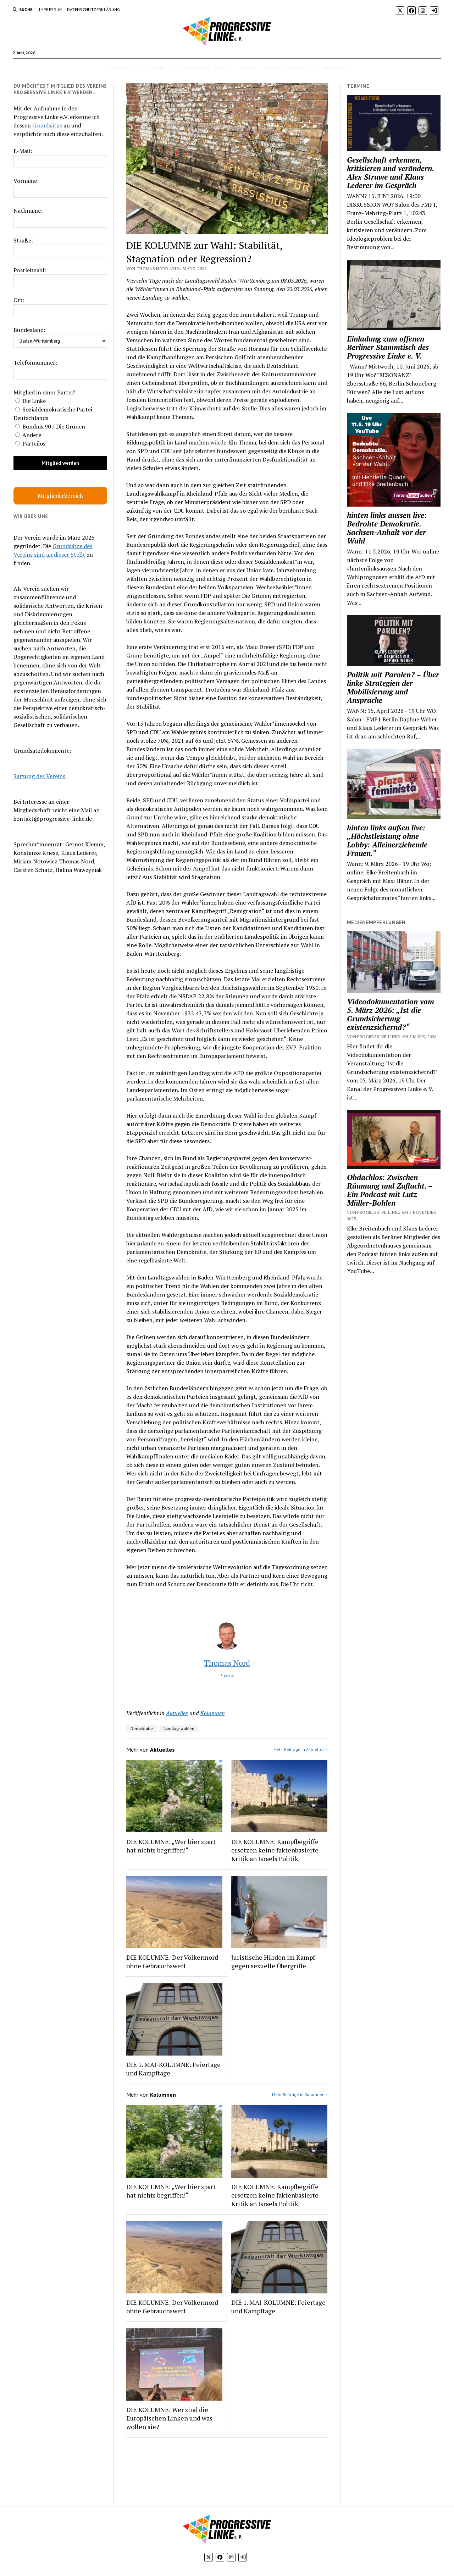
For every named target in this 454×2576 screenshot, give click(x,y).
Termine (223, 67)
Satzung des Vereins (39, 776)
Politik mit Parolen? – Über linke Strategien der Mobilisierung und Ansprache (393, 687)
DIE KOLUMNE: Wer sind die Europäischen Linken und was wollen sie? (169, 2418)
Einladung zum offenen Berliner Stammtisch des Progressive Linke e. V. (388, 347)
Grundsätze (332, 67)
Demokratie (142, 1728)
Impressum (50, 9)
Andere (28, 435)
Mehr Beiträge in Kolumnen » (300, 2094)
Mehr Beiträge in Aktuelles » (300, 1749)
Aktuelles (121, 67)
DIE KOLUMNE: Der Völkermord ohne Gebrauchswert (172, 1961)
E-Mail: (22, 151)
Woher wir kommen (287, 67)
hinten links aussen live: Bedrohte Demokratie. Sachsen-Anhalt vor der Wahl (387, 528)
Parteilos (30, 443)
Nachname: (28, 210)
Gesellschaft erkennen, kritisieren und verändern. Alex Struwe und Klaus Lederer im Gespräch (390, 172)
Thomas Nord (227, 1663)
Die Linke (30, 401)
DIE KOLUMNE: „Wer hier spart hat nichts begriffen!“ (171, 1845)
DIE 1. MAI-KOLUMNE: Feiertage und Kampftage (173, 2068)
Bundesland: (29, 330)
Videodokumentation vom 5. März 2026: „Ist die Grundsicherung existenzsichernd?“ (390, 1014)
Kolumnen (212, 1713)
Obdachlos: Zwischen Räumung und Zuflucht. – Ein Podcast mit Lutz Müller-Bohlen (389, 1190)
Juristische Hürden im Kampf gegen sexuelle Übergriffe (273, 1961)
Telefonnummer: (35, 362)
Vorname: (26, 181)
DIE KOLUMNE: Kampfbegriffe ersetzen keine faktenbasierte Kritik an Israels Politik (275, 1850)
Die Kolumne (156, 67)
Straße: (23, 240)
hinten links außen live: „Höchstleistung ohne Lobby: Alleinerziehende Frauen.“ (387, 840)
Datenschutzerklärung (93, 9)
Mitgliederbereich (60, 496)
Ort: (18, 300)
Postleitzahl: (29, 270)
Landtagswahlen (179, 1728)
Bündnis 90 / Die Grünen (50, 426)
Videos (248, 67)
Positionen (192, 67)
